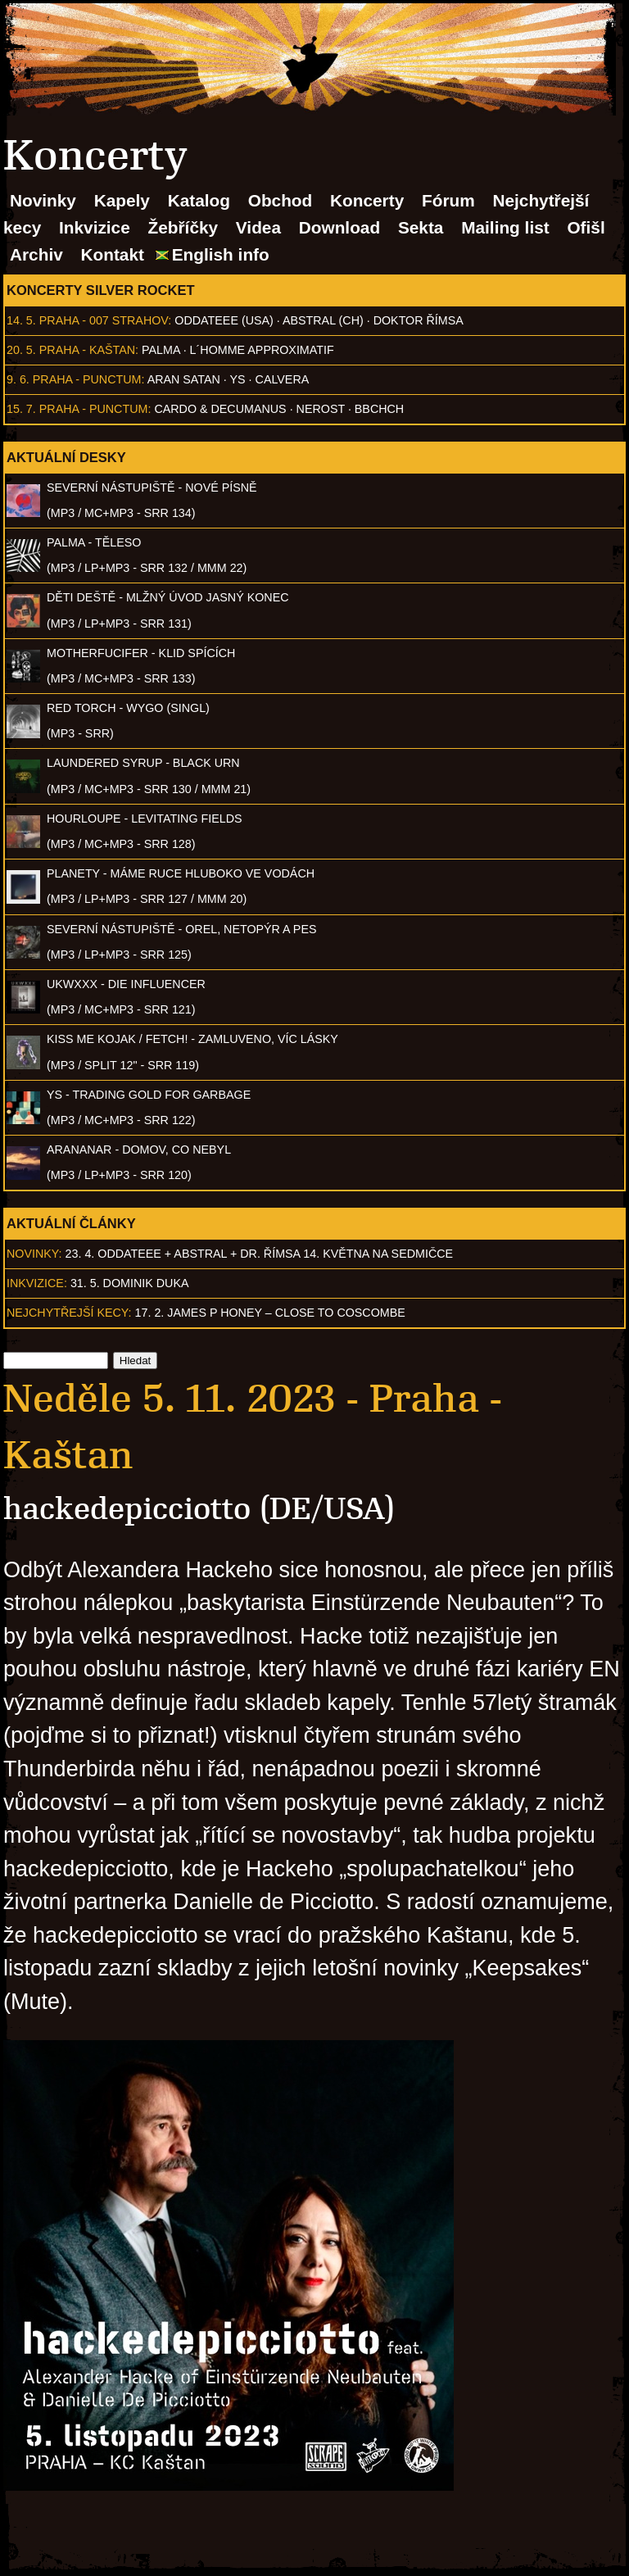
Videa (258, 227)
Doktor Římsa (418, 320)
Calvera (283, 379)
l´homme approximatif (262, 349)
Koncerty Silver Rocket (101, 290)
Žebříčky (183, 227)
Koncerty (367, 200)
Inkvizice (94, 227)
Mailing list (505, 227)
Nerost (320, 408)
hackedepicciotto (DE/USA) (199, 1508)
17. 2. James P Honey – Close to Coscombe (270, 1312)
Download (339, 227)
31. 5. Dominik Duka (129, 1283)
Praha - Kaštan (87, 349)
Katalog (199, 200)
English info (220, 254)
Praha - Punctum (87, 379)
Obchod (280, 200)
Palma (161, 349)
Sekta (421, 227)
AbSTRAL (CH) (323, 320)
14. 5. (21, 320)
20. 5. (21, 349)
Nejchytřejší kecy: (69, 1312)
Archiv (36, 254)
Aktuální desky (66, 457)
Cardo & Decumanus (220, 408)
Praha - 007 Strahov (104, 320)
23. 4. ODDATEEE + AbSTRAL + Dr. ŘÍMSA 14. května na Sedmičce (260, 1253)
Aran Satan (183, 379)
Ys (238, 379)
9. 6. (18, 379)
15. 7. (21, 408)
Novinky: (34, 1253)
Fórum (448, 200)
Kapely (122, 200)
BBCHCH (379, 408)
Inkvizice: (37, 1283)
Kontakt (112, 254)
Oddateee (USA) (223, 320)
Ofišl (585, 227)
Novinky (43, 200)
